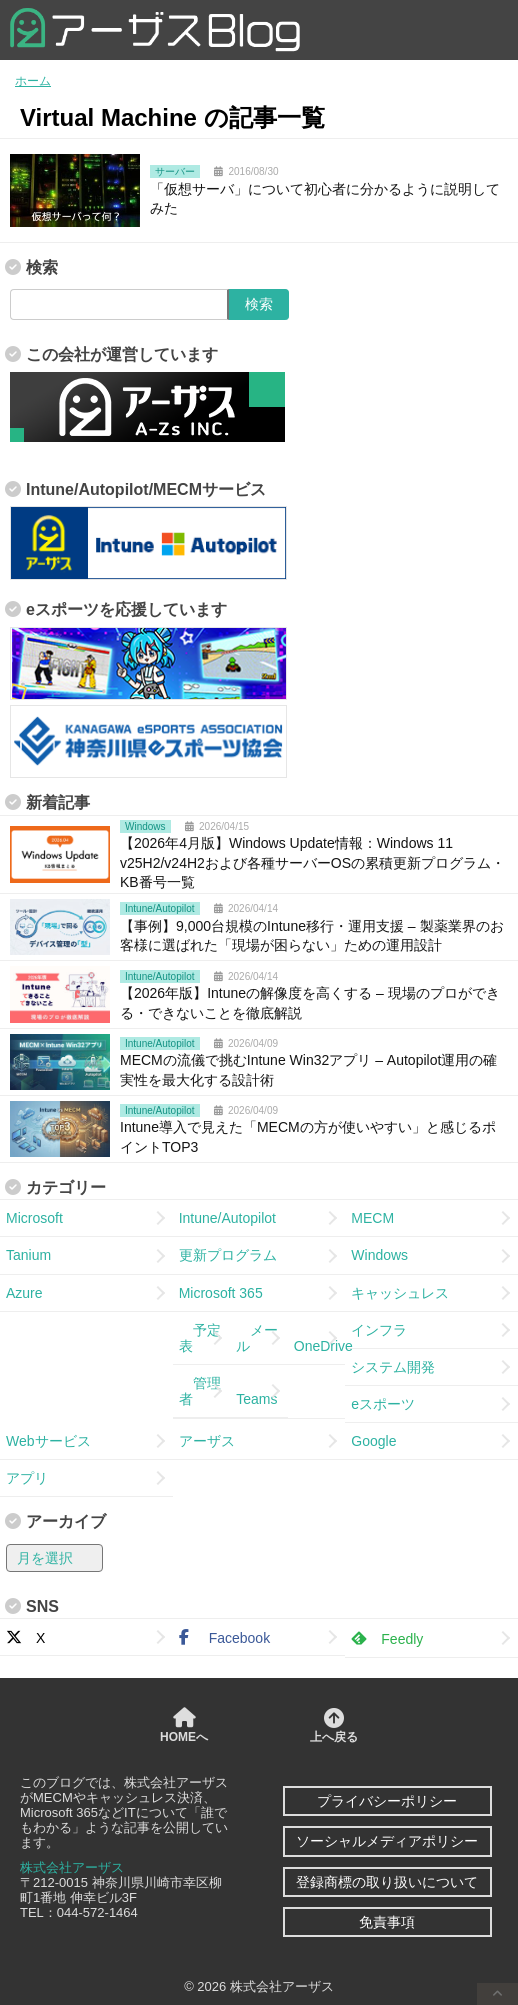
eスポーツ (383, 1404)
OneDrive (320, 1338)
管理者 (200, 1391)
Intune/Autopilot (227, 1218)
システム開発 (393, 1367)
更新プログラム (228, 1255)
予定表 (200, 1338)
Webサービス (48, 1441)
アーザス (207, 1441)
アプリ (27, 1478)
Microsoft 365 (221, 1293)
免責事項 (387, 1922)
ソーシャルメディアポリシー (387, 1841)
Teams (256, 1391)
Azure (24, 1293)
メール (257, 1338)
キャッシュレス (400, 1293)
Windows (379, 1255)
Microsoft (34, 1218)
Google (373, 1441)
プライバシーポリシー (387, 1801)
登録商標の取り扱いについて (387, 1882)
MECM (372, 1218)
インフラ (379, 1330)
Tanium (28, 1255)
